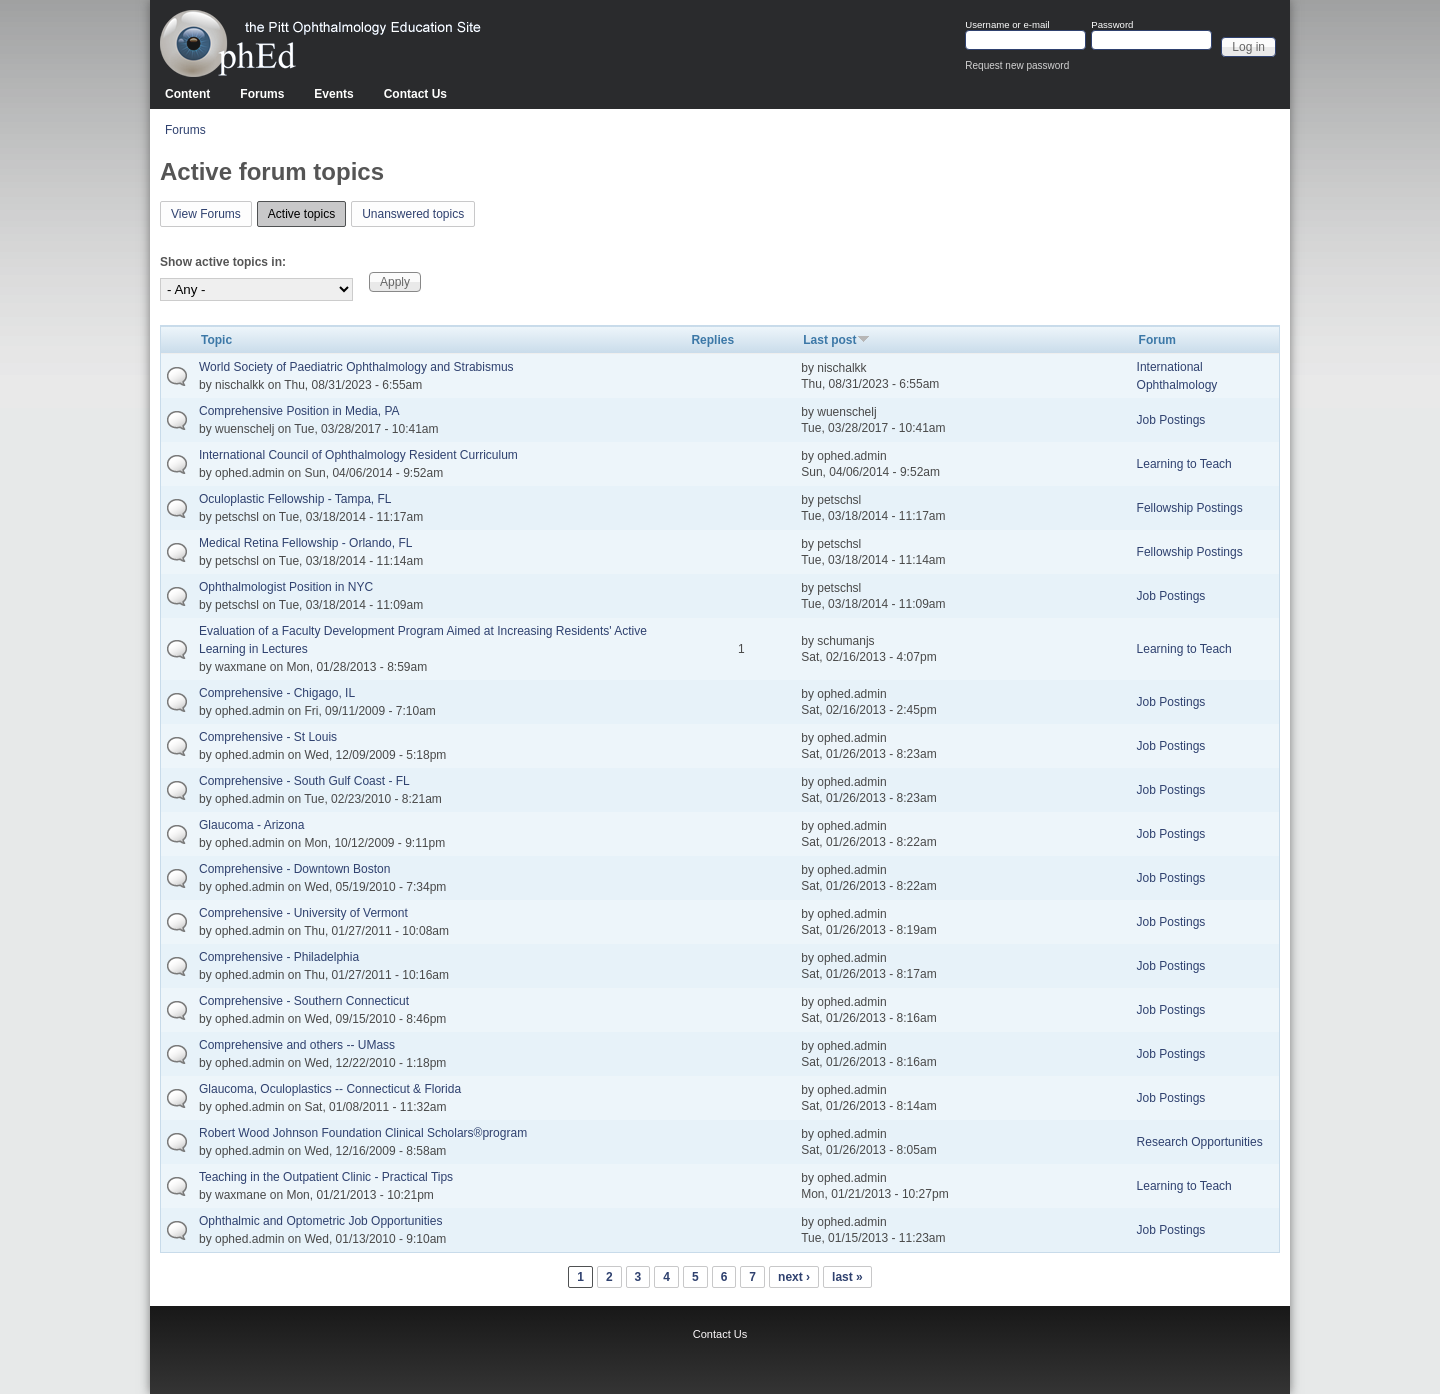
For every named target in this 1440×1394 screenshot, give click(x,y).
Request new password (1017, 65)
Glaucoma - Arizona (251, 825)
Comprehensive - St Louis (268, 737)
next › (794, 1277)
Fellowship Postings (1190, 508)
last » (847, 1277)
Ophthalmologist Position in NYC (286, 587)
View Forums (206, 214)
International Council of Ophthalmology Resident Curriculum (358, 455)
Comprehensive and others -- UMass (297, 1045)
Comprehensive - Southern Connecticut (304, 1001)
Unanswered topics (413, 214)
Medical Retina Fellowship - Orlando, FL (305, 543)
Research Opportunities (1200, 1142)
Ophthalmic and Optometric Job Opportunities (320, 1221)
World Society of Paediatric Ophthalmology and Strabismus (356, 367)
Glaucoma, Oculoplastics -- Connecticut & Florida (330, 1089)
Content (187, 94)
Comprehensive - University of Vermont (303, 913)
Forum (1157, 340)
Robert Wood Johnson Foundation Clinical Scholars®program (363, 1133)
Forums (262, 94)
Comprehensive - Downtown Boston (294, 869)
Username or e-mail (1007, 25)
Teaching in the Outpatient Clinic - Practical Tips (326, 1177)
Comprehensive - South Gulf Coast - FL (304, 781)
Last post (836, 340)
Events (333, 94)
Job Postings (1171, 420)
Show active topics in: (223, 262)
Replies (712, 340)
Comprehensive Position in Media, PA (299, 411)
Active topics (307, 211)
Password (1112, 25)
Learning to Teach (1184, 464)
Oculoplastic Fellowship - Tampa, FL (295, 499)
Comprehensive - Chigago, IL (277, 693)
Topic (216, 340)
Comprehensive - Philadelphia (279, 957)
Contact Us (415, 94)
